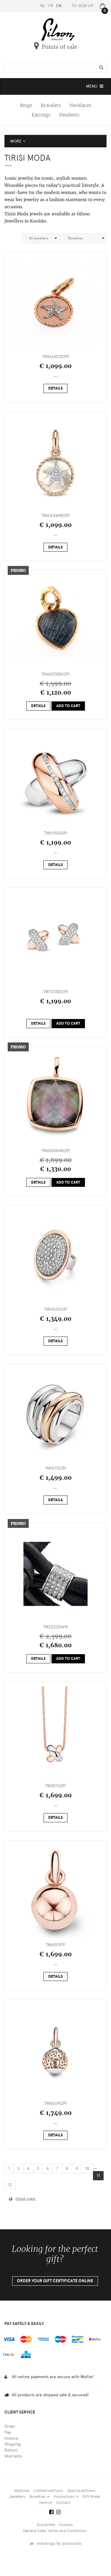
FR (50, 5)
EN (59, 5)
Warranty (13, 2456)
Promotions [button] (66, 2496)
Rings (26, 105)
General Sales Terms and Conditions (55, 2530)
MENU (95, 87)
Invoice (11, 2438)
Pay (7, 2432)
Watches (22, 2490)
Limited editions (48, 2490)
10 (87, 2168)
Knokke (38, 221)
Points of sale (55, 46)
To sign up (82, 5)
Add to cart (68, 705)
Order (10, 2426)
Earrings (41, 115)
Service (45, 2502)
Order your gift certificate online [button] (55, 2280)
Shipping (12, 2444)
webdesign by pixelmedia (55, 2543)
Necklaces (80, 105)
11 (98, 2175)
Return (10, 2450)
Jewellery (17, 2496)
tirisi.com (22, 2199)
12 (10, 2184)
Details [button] (55, 388)
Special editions (81, 2490)
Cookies (65, 2525)
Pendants (69, 115)
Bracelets (51, 105)
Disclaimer (46, 2525)
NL (42, 5)
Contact (63, 2502)
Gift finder (92, 2496)
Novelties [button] (39, 2496)
